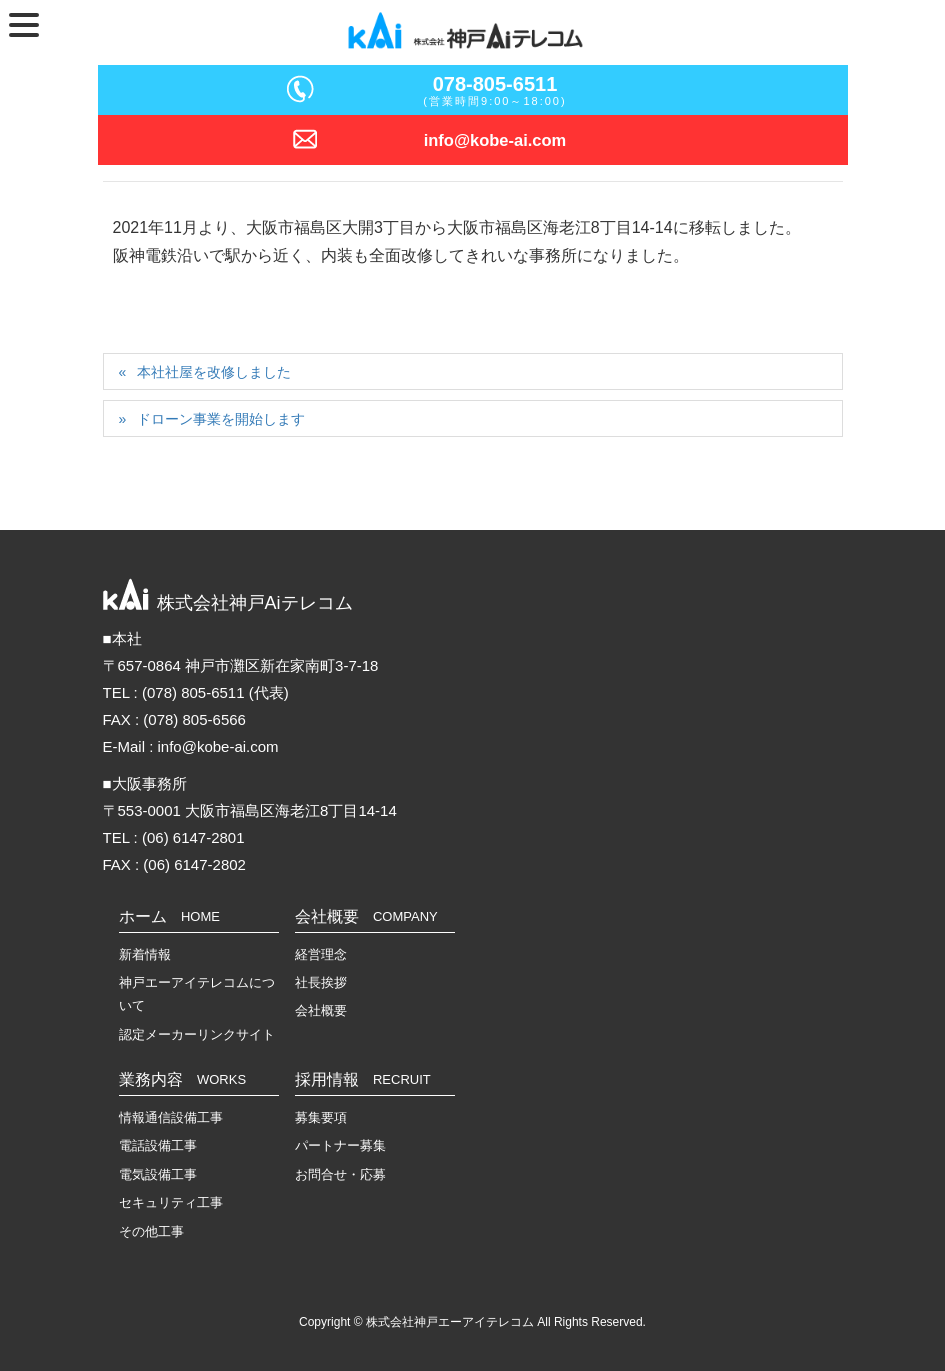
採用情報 (363, 1079)
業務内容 (183, 1079)
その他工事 (151, 1231)
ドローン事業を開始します (221, 419)
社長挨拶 (321, 982)
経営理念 (321, 954)
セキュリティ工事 (171, 1202)
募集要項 (321, 1117)
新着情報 (145, 954)
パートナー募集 (340, 1145)
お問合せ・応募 (340, 1174)
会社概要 (366, 916)
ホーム (169, 916)
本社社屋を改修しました (214, 372)
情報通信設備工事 (171, 1117)
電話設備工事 (158, 1145)
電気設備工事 (158, 1174)
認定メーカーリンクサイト (197, 1034)
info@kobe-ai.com (495, 140)
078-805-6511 (495, 84)
